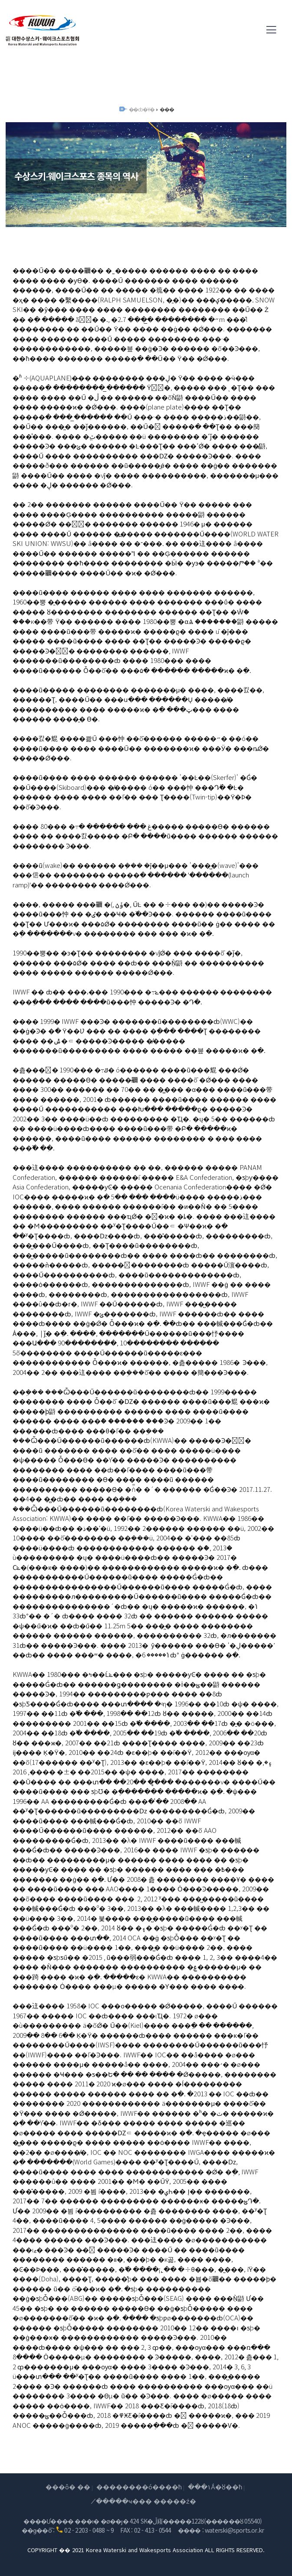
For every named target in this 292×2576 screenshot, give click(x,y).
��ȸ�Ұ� (141, 109)
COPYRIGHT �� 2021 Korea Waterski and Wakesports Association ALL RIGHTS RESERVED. (146, 2550)
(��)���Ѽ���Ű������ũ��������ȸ (42, 30)
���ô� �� (68, 2486)
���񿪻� (166, 109)
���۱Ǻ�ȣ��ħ (215, 2486)
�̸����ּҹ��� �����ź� (146, 2500)
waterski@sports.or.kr (234, 2530)
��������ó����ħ (139, 2486)
